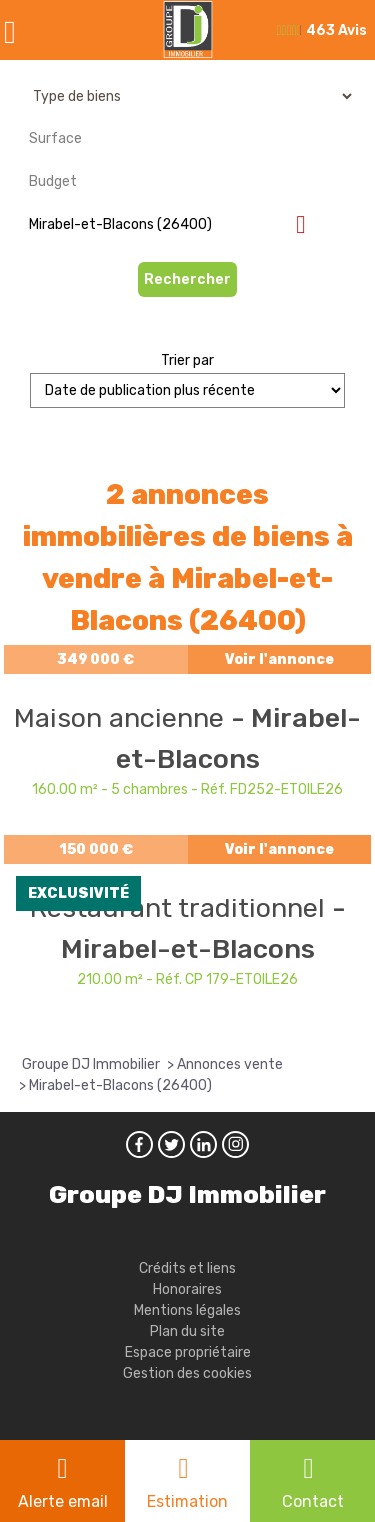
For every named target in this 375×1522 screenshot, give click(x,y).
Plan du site (187, 1331)
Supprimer (308, 223)
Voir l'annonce (279, 659)
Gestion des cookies (187, 1373)
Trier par (187, 360)
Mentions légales (187, 1310)
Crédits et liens (187, 1268)
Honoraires (187, 1289)
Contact (313, 1501)
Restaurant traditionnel (181, 908)
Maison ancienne (122, 718)
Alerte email (63, 1501)
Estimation (187, 1501)
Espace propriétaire (188, 1352)
